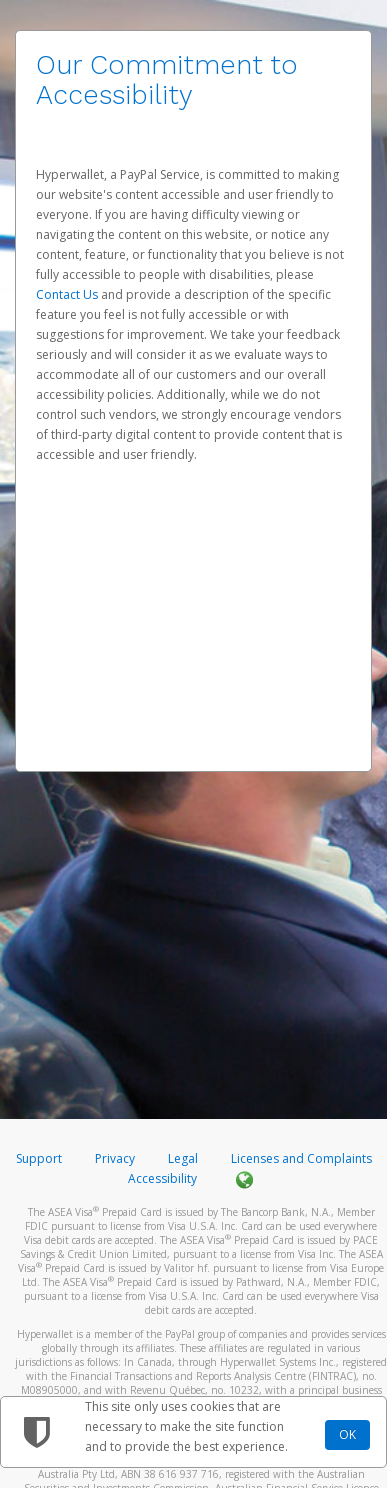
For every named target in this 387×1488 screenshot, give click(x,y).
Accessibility (162, 1178)
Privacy (115, 1158)
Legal (183, 1158)
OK (347, 1434)
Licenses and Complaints (301, 1158)
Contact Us (68, 294)
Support (39, 1158)
